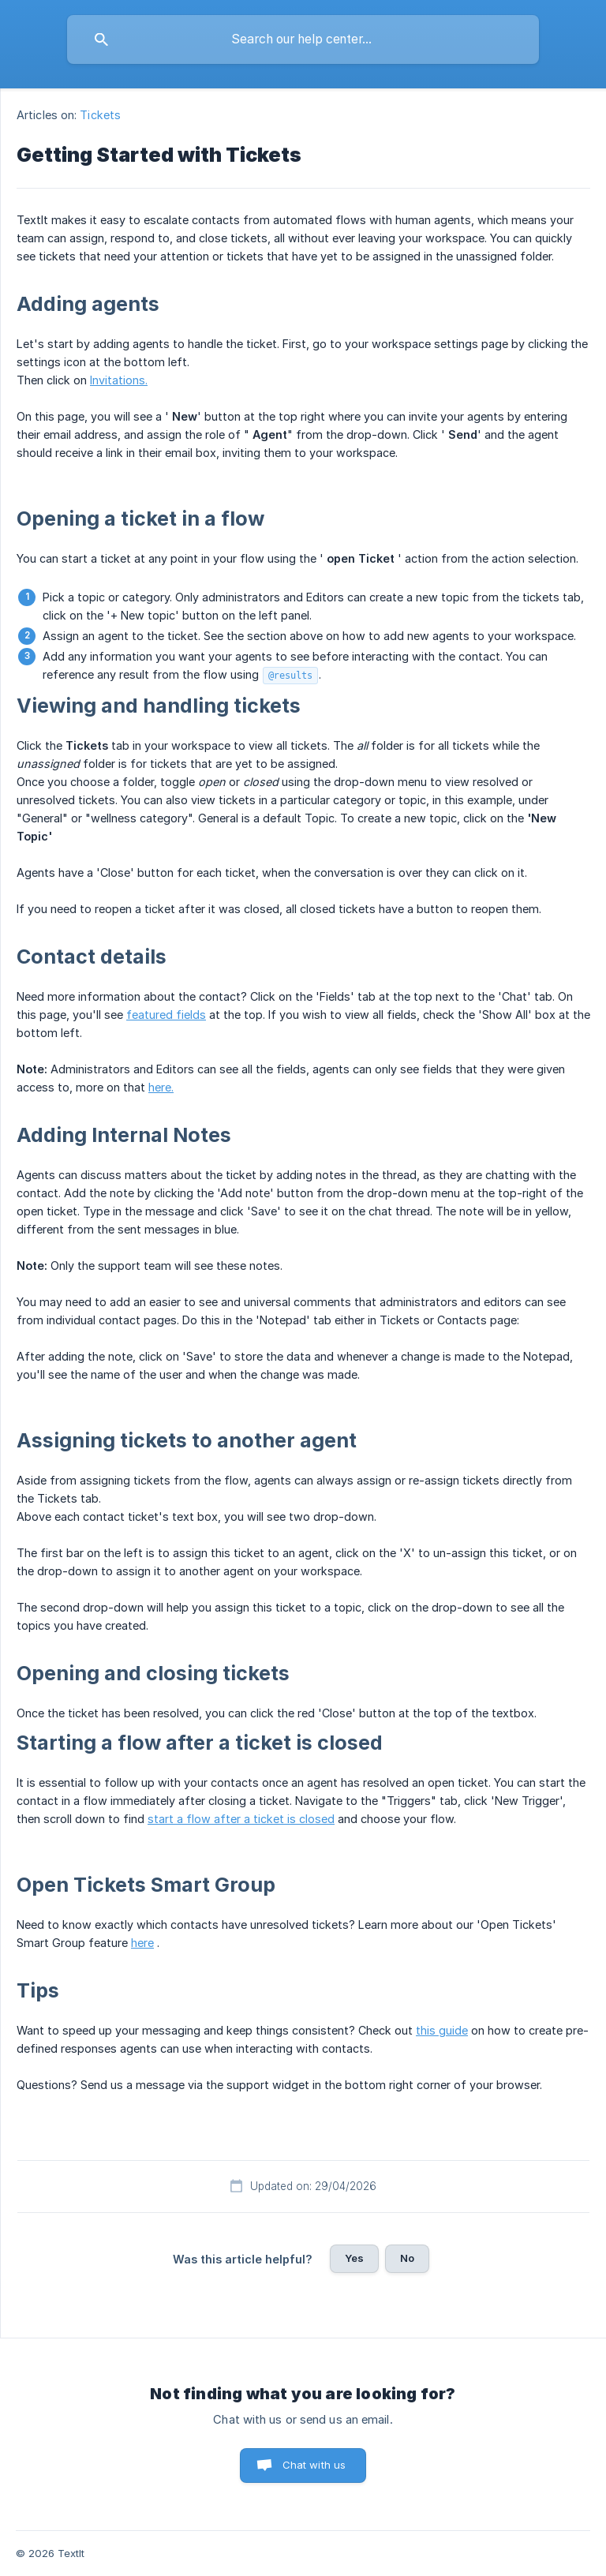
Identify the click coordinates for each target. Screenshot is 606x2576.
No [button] (407, 2258)
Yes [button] (354, 2258)
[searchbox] (303, 39)
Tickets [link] (100, 115)
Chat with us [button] (314, 2464)
